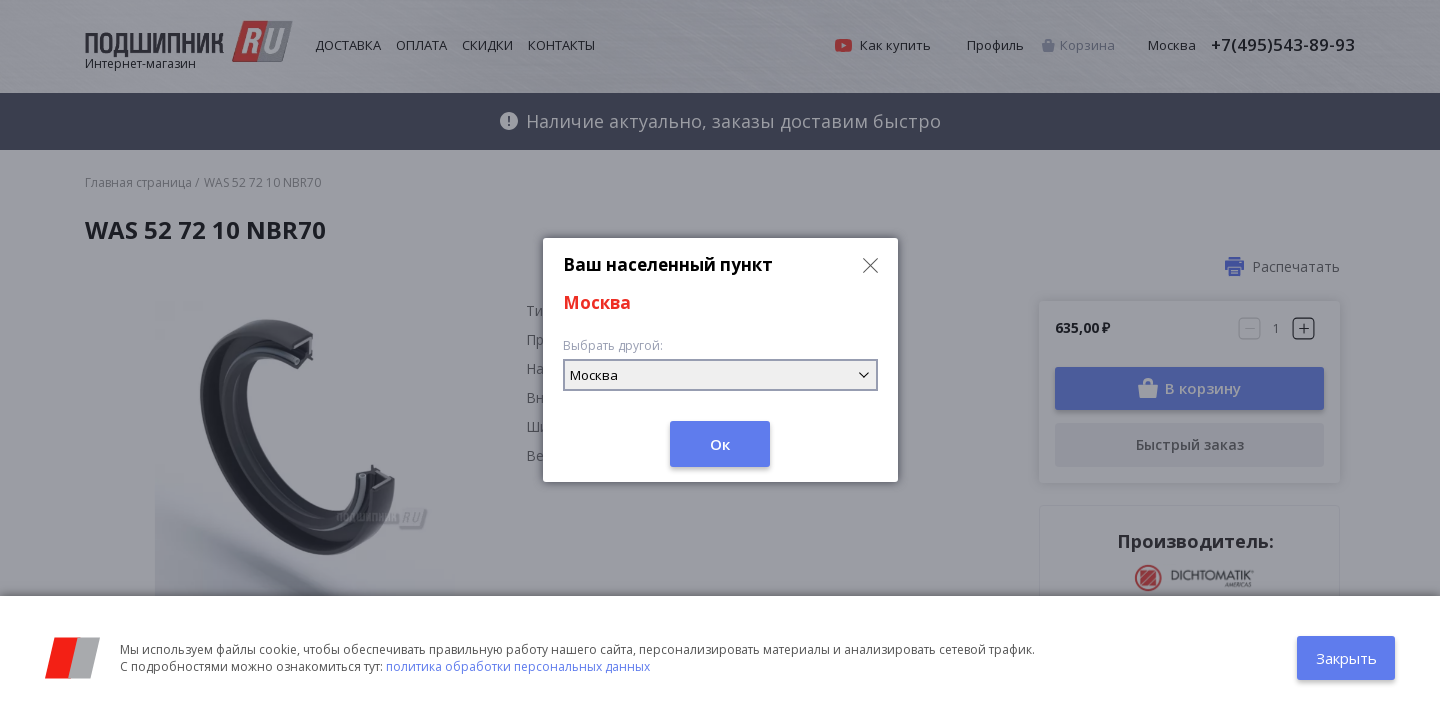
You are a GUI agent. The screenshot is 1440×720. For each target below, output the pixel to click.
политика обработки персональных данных (518, 666)
